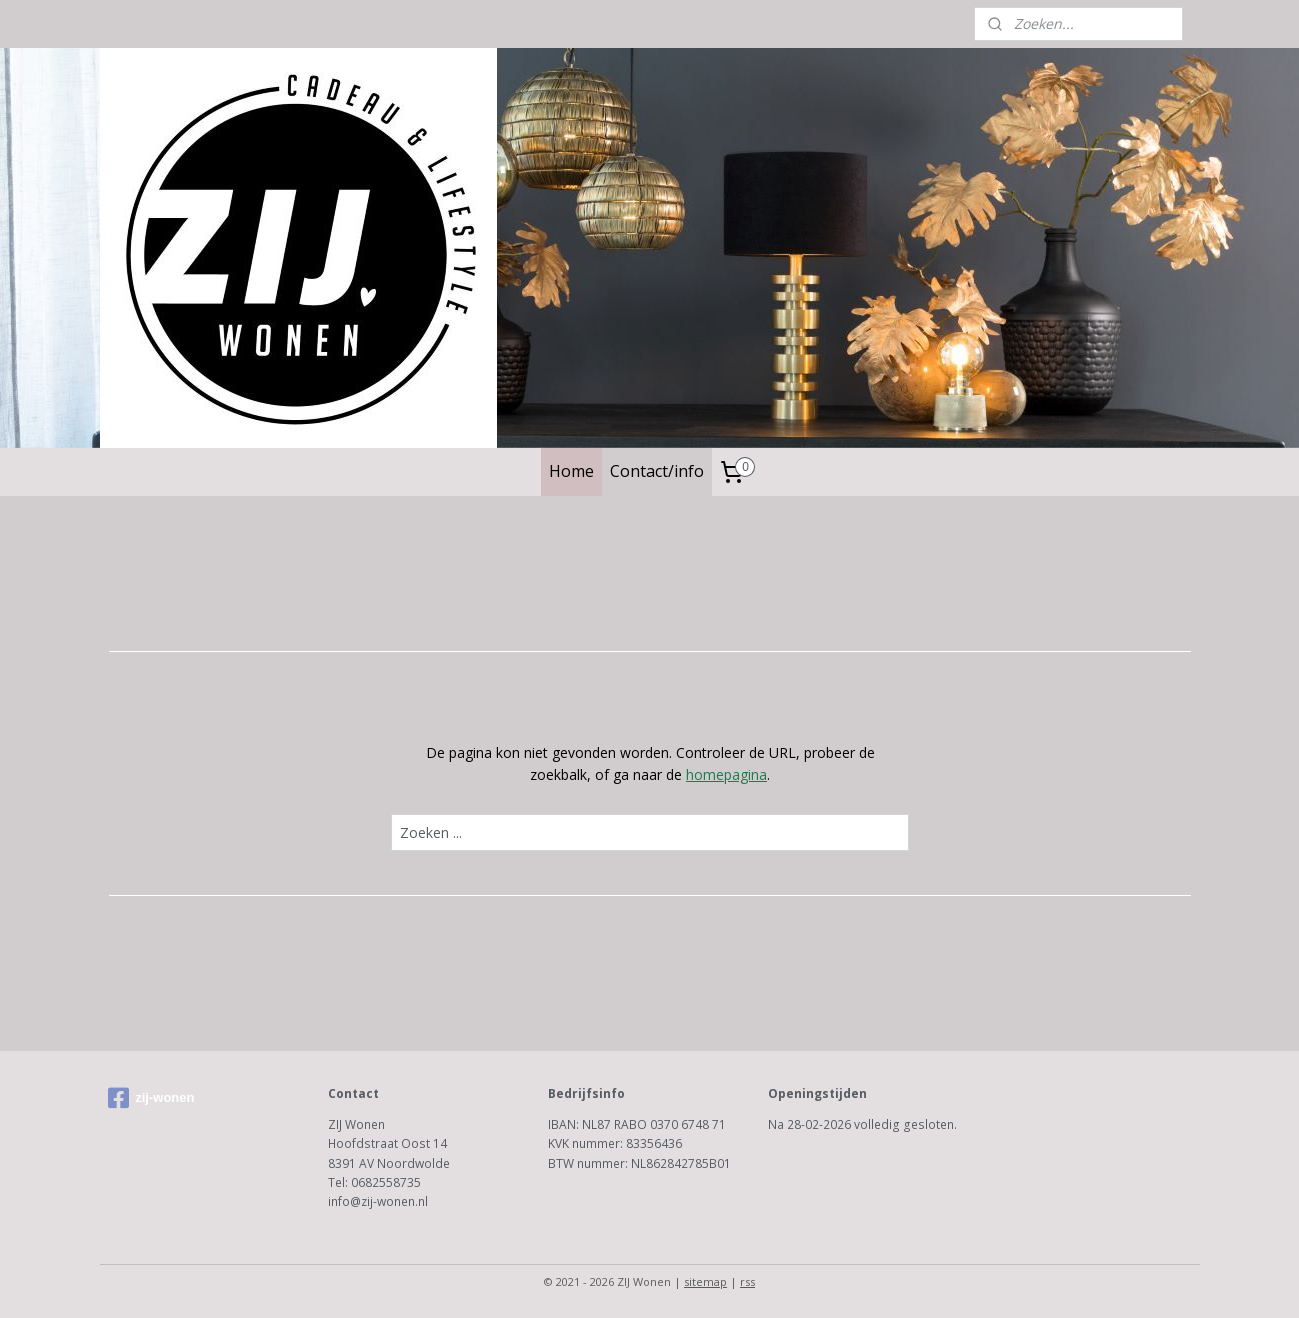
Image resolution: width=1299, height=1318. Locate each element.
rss (747, 1281)
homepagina (726, 774)
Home (571, 471)
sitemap (705, 1281)
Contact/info (657, 471)
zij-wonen (151, 1098)
